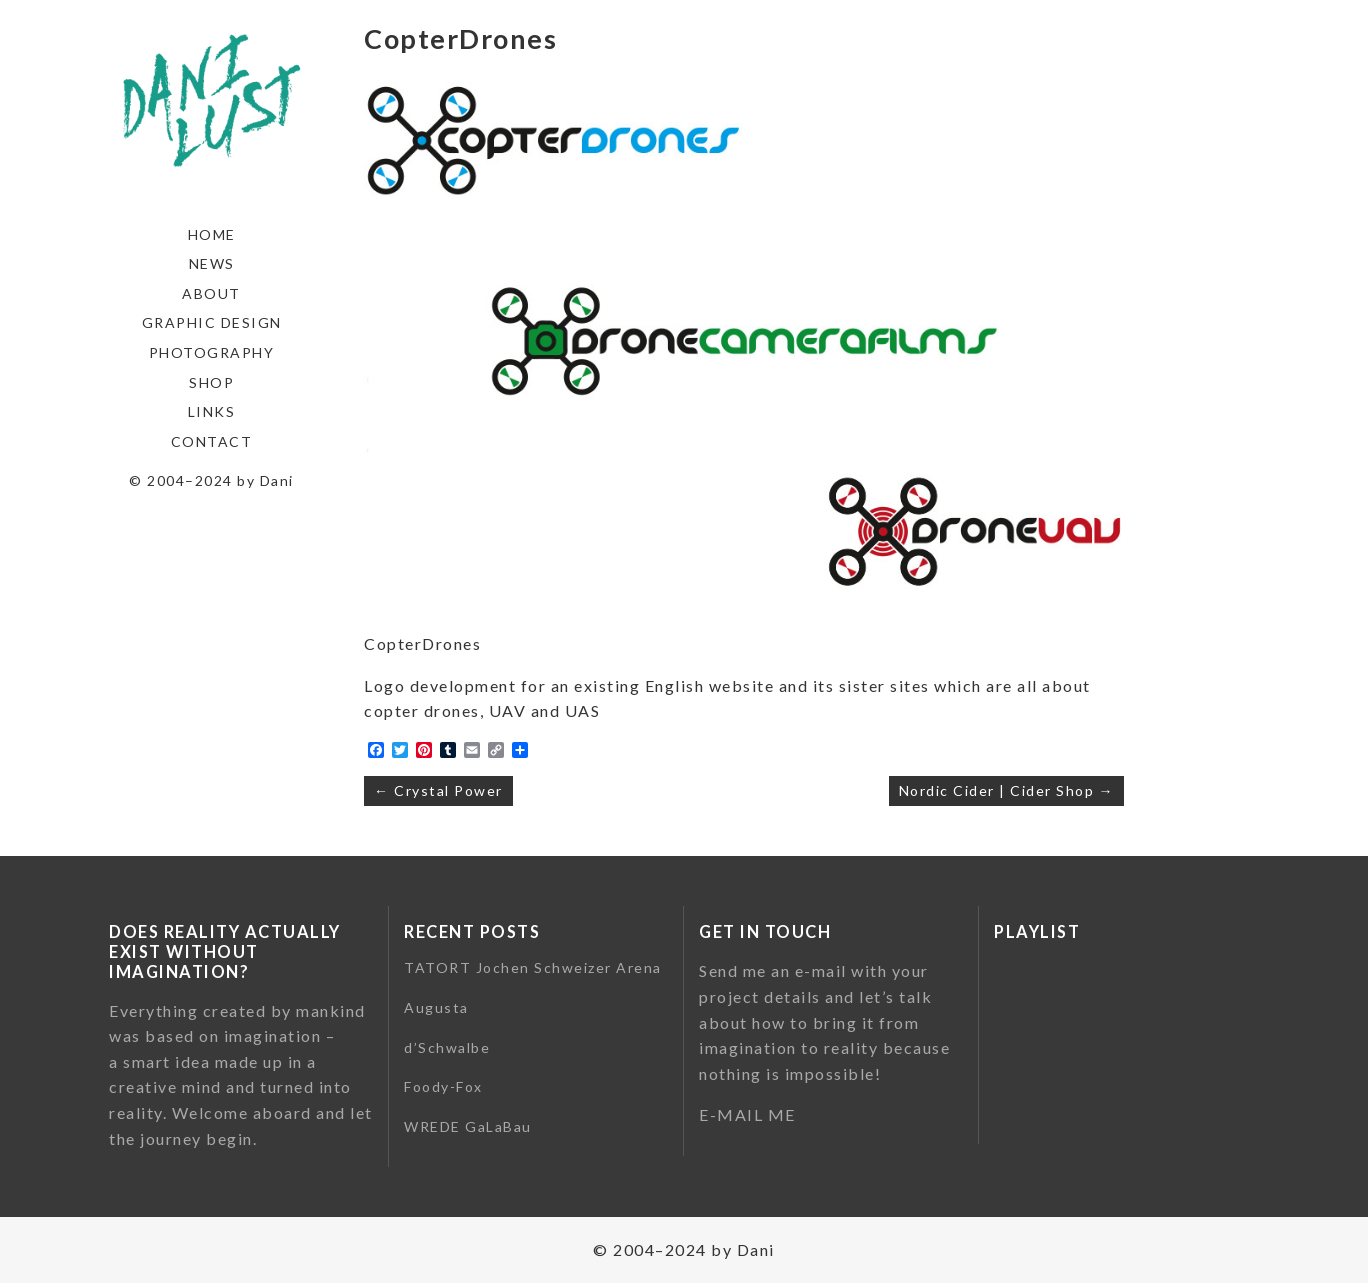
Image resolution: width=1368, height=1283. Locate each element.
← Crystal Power (438, 790)
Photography (212, 352)
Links (212, 411)
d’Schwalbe (447, 1047)
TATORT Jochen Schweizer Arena (533, 967)
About (211, 293)
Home (212, 234)
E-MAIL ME (747, 1114)
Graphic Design (212, 322)
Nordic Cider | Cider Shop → (1007, 790)
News (212, 263)
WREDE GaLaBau (468, 1126)
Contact (212, 441)
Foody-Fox (443, 1086)
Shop (211, 382)
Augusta (436, 1007)
